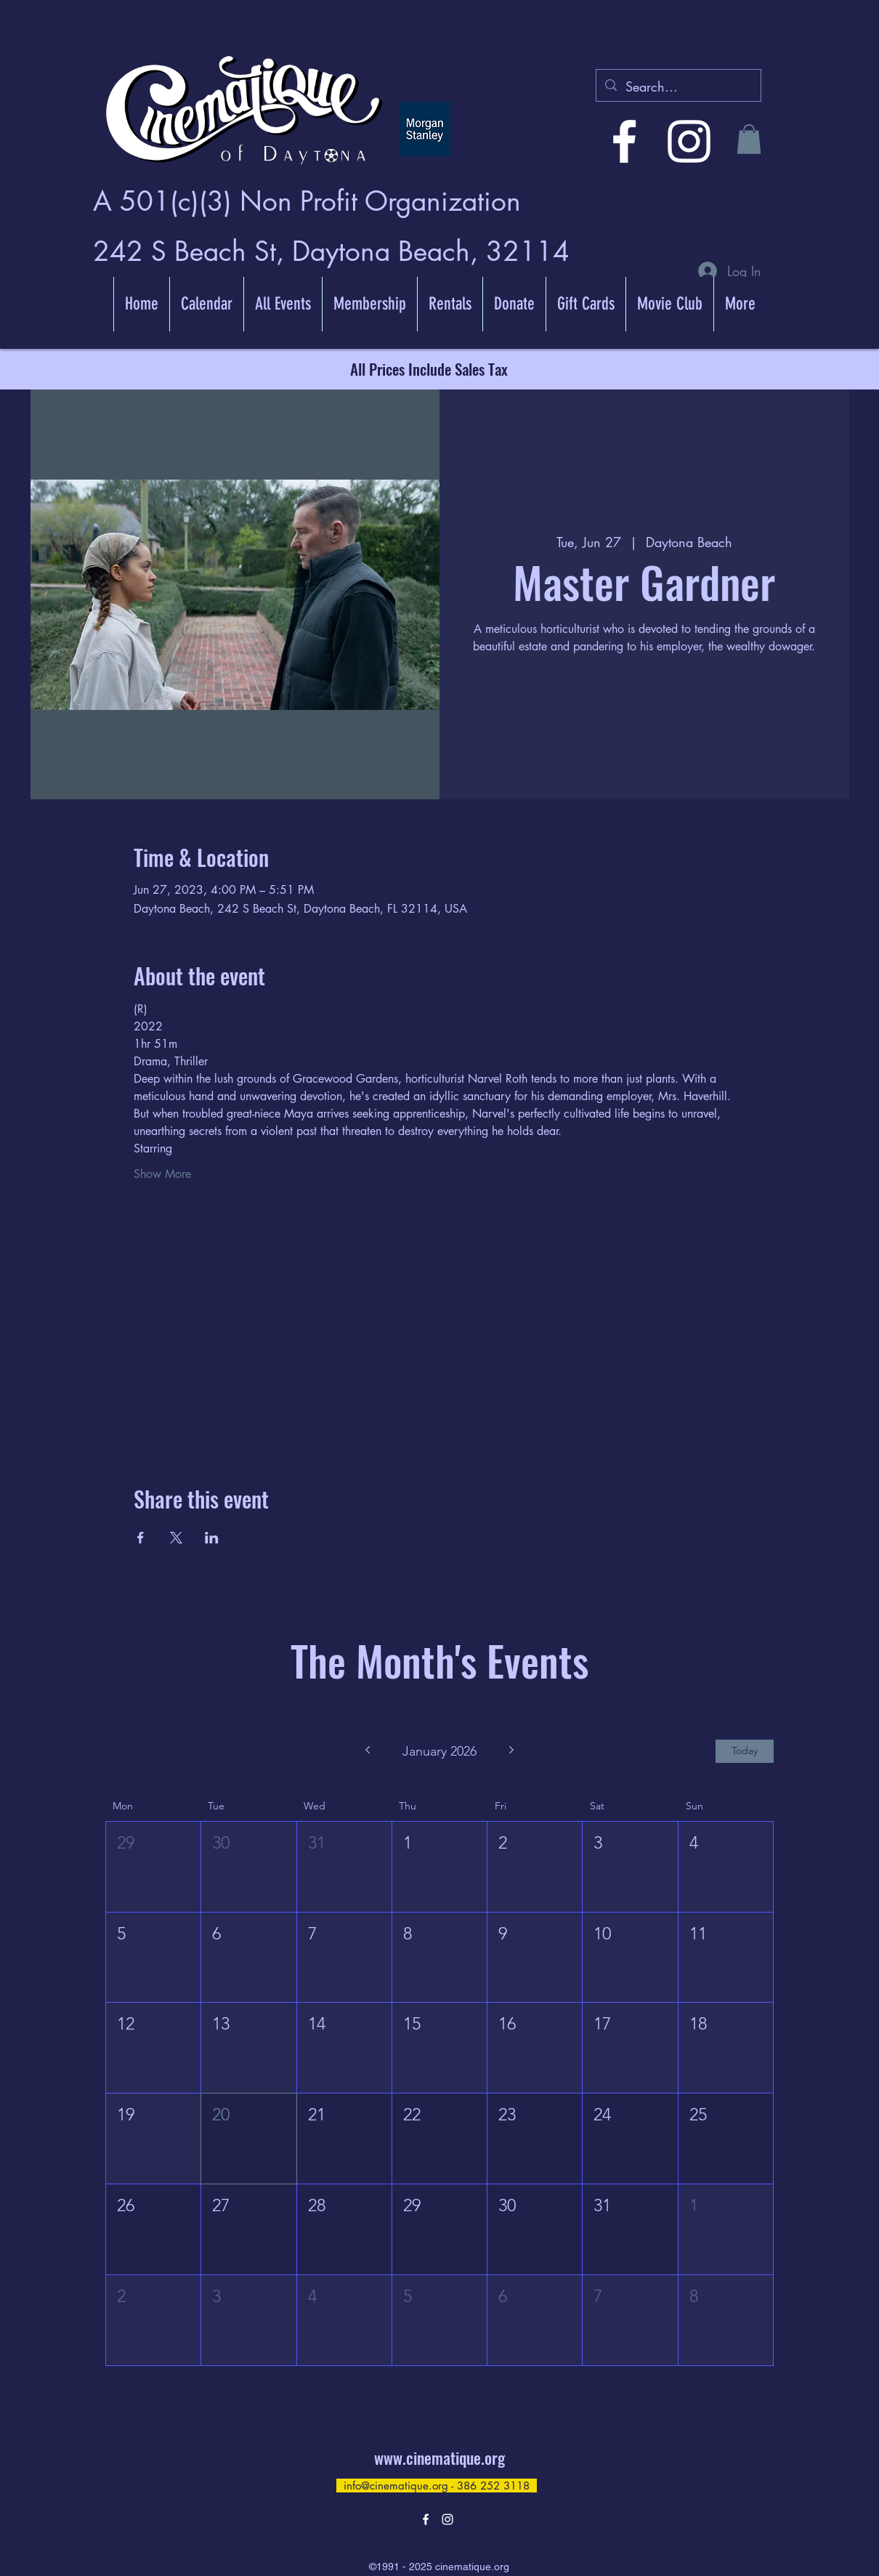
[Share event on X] (176, 1537)
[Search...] (677, 87)
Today (745, 1750)
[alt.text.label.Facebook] (624, 141)
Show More (162, 1174)
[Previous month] (367, 1751)
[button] (749, 139)
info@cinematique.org (396, 2485)
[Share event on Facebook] (140, 1537)
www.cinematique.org (439, 2457)
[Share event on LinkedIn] (212, 1537)
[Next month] (512, 1751)
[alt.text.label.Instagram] (689, 141)
